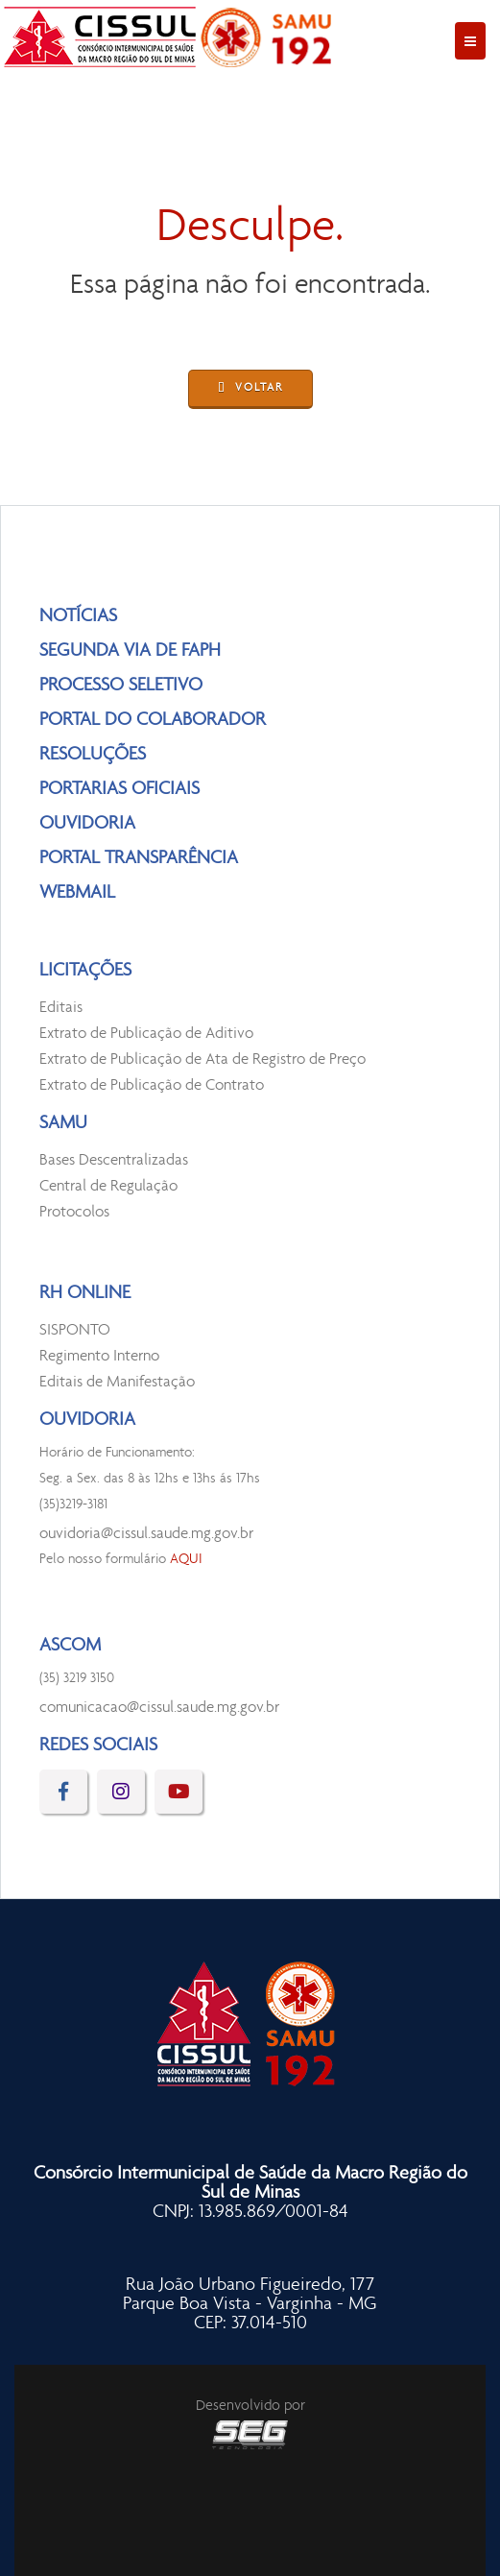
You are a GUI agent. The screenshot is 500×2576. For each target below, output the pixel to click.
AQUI (186, 1560)
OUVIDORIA (87, 823)
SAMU (63, 1123)
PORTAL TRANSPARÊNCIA (138, 858)
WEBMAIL (77, 893)
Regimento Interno (99, 1356)
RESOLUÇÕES (92, 754)
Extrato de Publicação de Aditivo (146, 1033)
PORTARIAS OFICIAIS (119, 789)
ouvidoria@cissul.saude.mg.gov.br (146, 1534)
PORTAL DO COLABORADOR (152, 720)
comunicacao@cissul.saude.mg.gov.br (159, 1707)
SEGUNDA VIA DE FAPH (130, 651)
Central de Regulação (108, 1186)
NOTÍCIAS (78, 616)
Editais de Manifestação (117, 1382)
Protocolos (74, 1212)
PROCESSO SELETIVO (120, 685)
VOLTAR (250, 389)
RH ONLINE (85, 1293)
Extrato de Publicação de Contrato (151, 1085)
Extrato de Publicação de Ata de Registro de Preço (202, 1059)
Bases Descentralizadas (113, 1160)
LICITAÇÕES (85, 970)
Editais (61, 1007)
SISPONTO (74, 1330)
